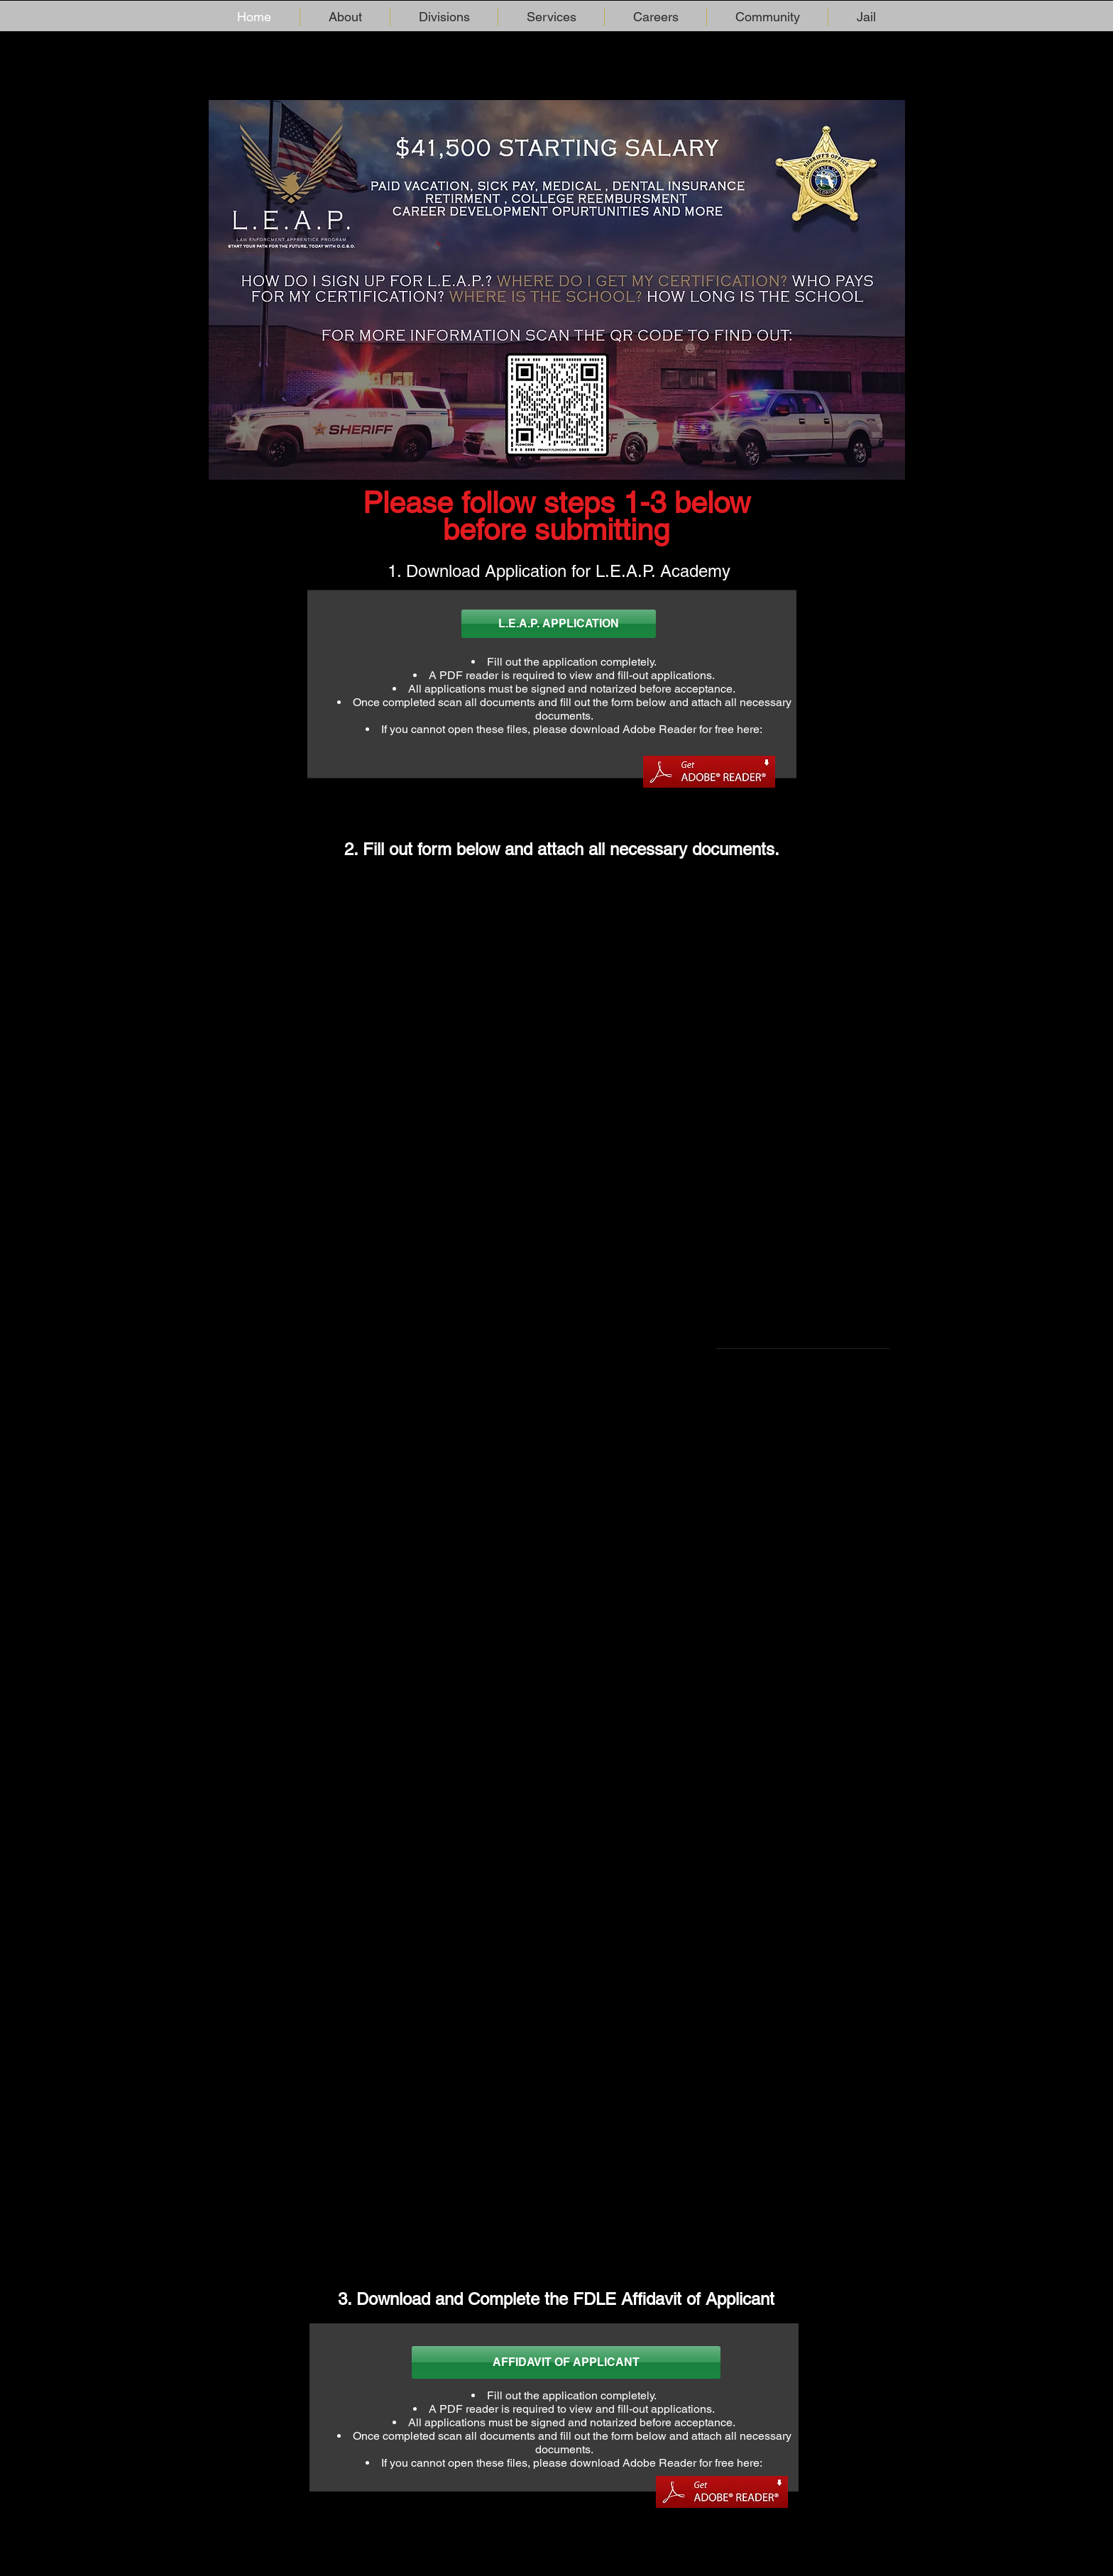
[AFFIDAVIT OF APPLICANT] (566, 2362)
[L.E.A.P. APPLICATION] (558, 624)
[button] (345, 16)
